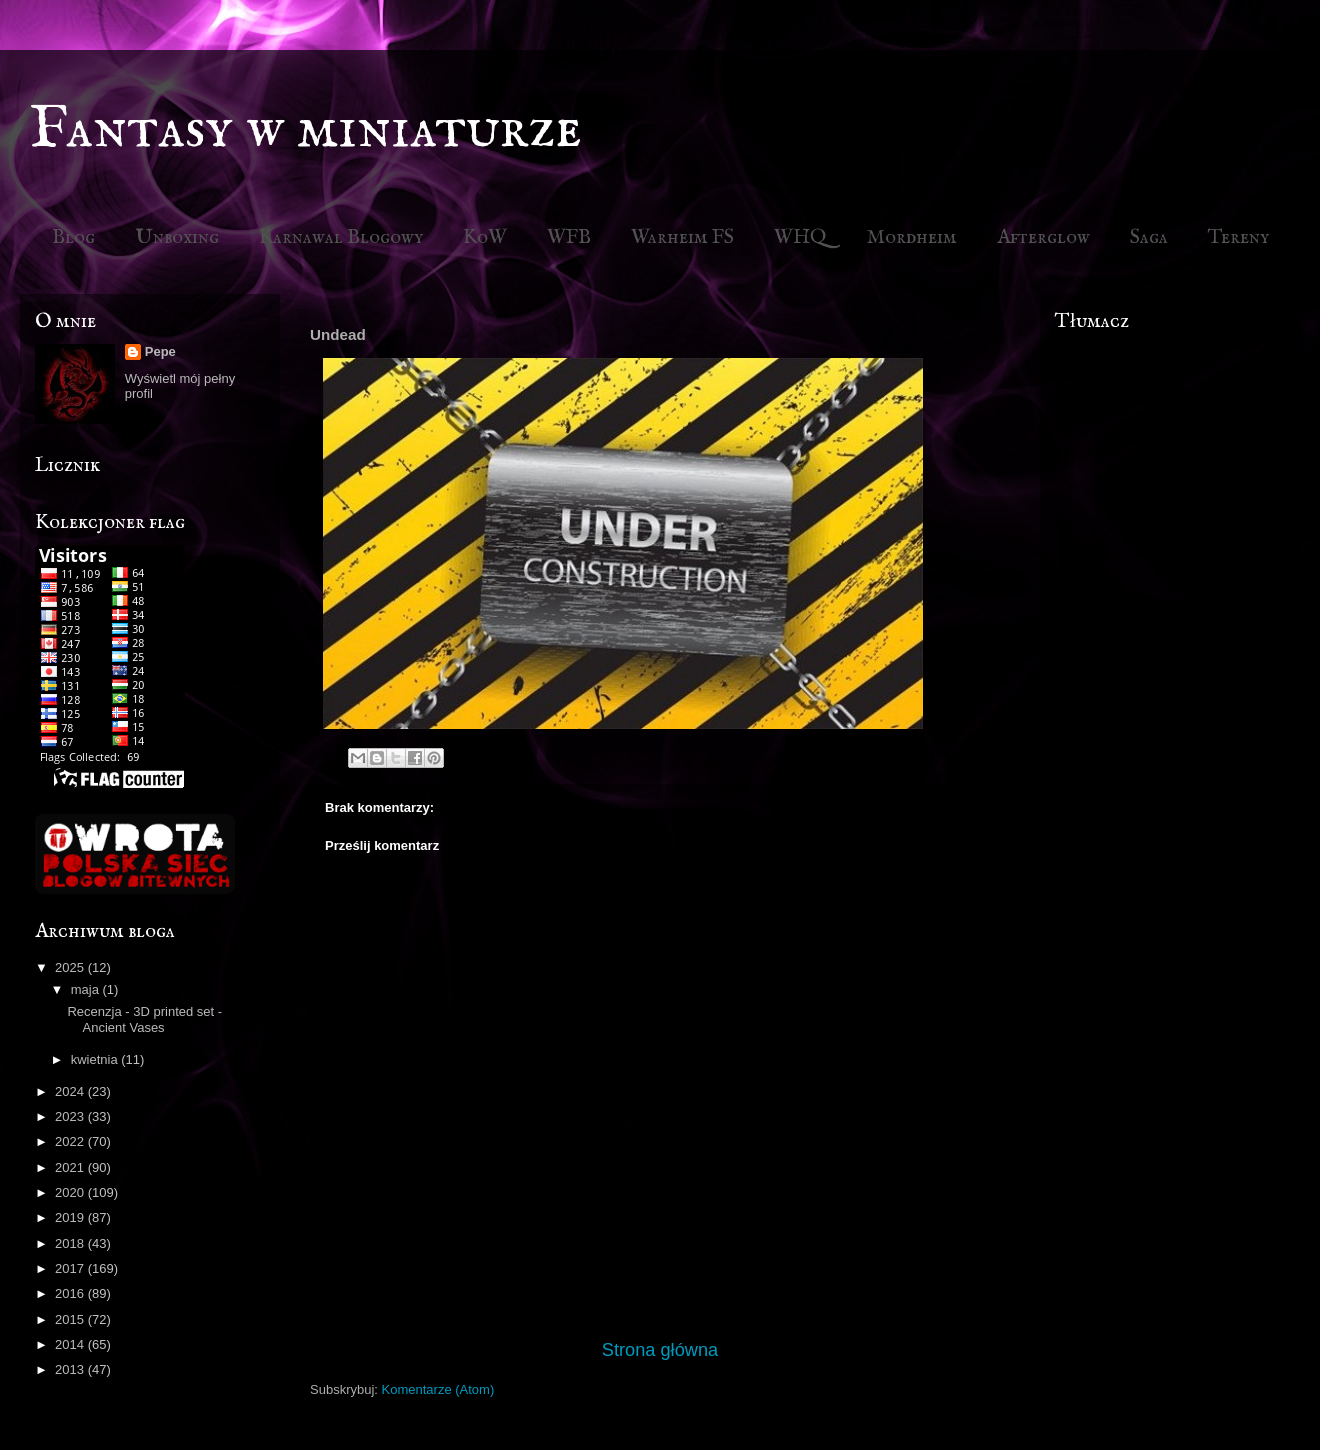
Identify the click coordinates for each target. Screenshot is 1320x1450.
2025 (71, 967)
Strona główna (660, 1350)
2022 (71, 1141)
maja (87, 989)
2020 (71, 1192)
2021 (71, 1167)
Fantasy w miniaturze (306, 130)
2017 (71, 1268)
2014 (71, 1344)
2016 (71, 1293)
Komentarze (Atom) (438, 1389)
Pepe (160, 351)
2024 (71, 1091)
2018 (71, 1243)
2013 (71, 1369)
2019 (71, 1217)
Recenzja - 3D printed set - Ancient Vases (144, 1019)
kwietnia (96, 1059)
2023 (71, 1116)
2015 (71, 1319)
